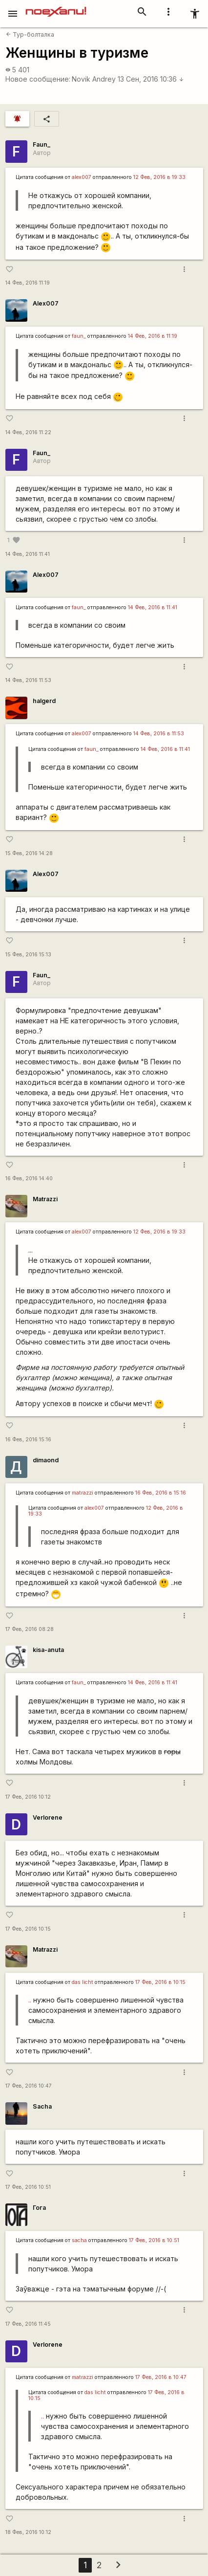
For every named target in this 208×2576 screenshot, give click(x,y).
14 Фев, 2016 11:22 (28, 432)
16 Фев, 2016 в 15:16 (160, 1493)
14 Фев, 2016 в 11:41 (152, 607)
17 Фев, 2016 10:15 (28, 1929)
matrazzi (82, 1493)
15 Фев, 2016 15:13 (28, 954)
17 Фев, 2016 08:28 (29, 1629)
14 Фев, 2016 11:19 (27, 283)
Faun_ (41, 144)
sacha (79, 2240)
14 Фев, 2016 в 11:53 (158, 733)
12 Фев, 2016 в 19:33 (159, 177)
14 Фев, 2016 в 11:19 (152, 336)
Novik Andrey (94, 79)
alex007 (81, 177)
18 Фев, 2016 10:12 (28, 2532)
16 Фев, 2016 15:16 (28, 1439)
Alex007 (46, 303)
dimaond (46, 1460)
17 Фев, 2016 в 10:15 (160, 1982)
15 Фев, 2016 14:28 (29, 853)
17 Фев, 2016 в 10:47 (161, 2377)
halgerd (44, 701)
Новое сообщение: (37, 79)
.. (29, 2000)
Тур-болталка (30, 34)
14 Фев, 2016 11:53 (28, 680)
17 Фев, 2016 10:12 (28, 1797)
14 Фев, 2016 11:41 (27, 554)
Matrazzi (45, 1199)
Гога (39, 2207)
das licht (82, 1982)
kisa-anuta (48, 1649)
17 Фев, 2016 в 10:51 (154, 2240)
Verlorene (47, 1817)
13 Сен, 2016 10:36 (151, 79)
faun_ (79, 336)
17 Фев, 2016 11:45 (28, 2324)
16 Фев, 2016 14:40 (29, 1178)
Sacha (42, 2106)
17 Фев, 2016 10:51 (28, 2187)
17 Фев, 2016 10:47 (28, 2086)
